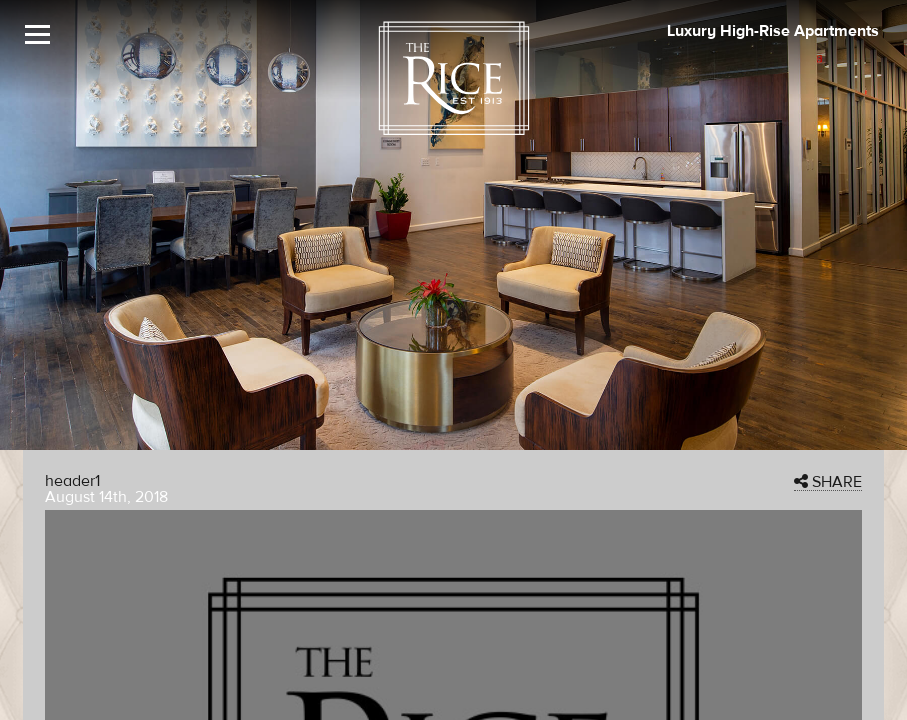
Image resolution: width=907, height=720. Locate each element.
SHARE (828, 482)
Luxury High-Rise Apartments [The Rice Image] (773, 31)
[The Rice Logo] (454, 78)
